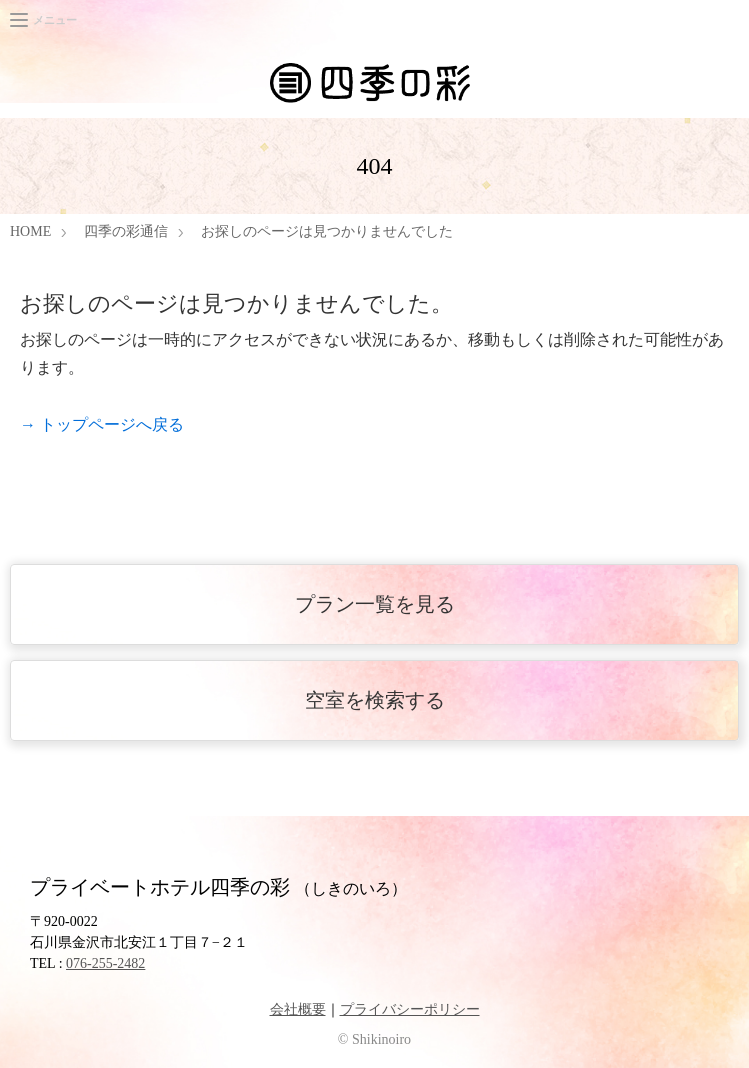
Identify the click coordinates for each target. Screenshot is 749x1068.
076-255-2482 (105, 963)
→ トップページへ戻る (102, 424)
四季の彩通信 (126, 231)
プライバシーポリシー (410, 1009)
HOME (30, 231)
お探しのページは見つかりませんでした (327, 231)
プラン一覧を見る (375, 604)
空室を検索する (375, 700)
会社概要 (298, 1009)
